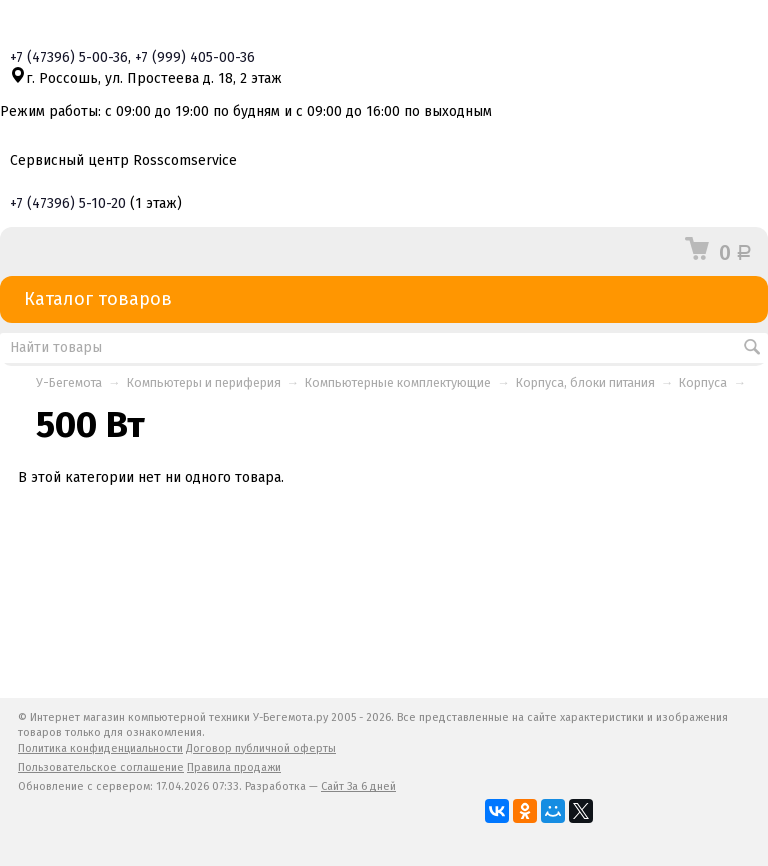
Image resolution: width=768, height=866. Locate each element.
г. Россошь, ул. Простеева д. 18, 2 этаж (146, 78)
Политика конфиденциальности (100, 748)
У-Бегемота (69, 382)
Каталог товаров (384, 299)
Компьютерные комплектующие (398, 382)
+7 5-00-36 (69, 57)
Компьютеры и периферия (204, 382)
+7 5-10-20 (68, 203)
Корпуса (703, 382)
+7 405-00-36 (195, 57)
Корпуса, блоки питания (585, 382)
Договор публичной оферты (261, 748)
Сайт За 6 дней (358, 786)
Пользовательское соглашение (101, 767)
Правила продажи (234, 767)
